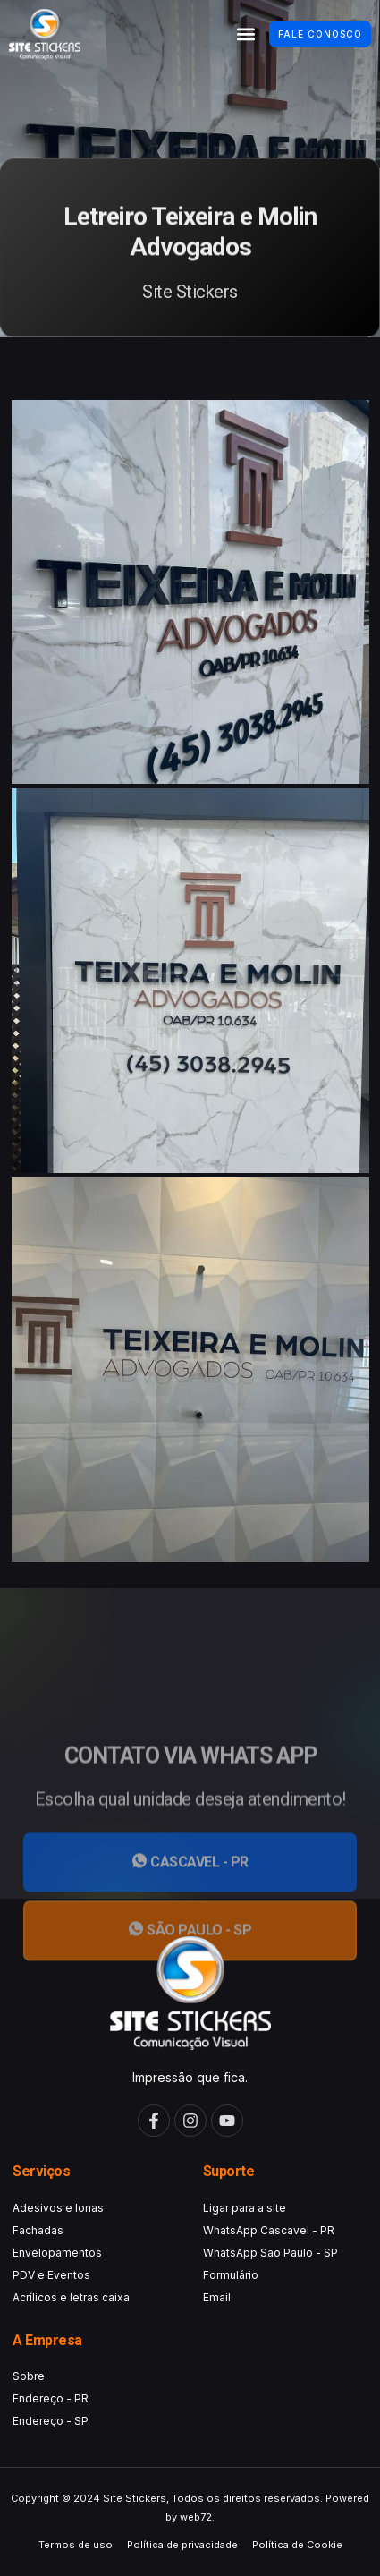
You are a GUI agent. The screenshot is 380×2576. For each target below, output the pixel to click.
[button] (245, 34)
